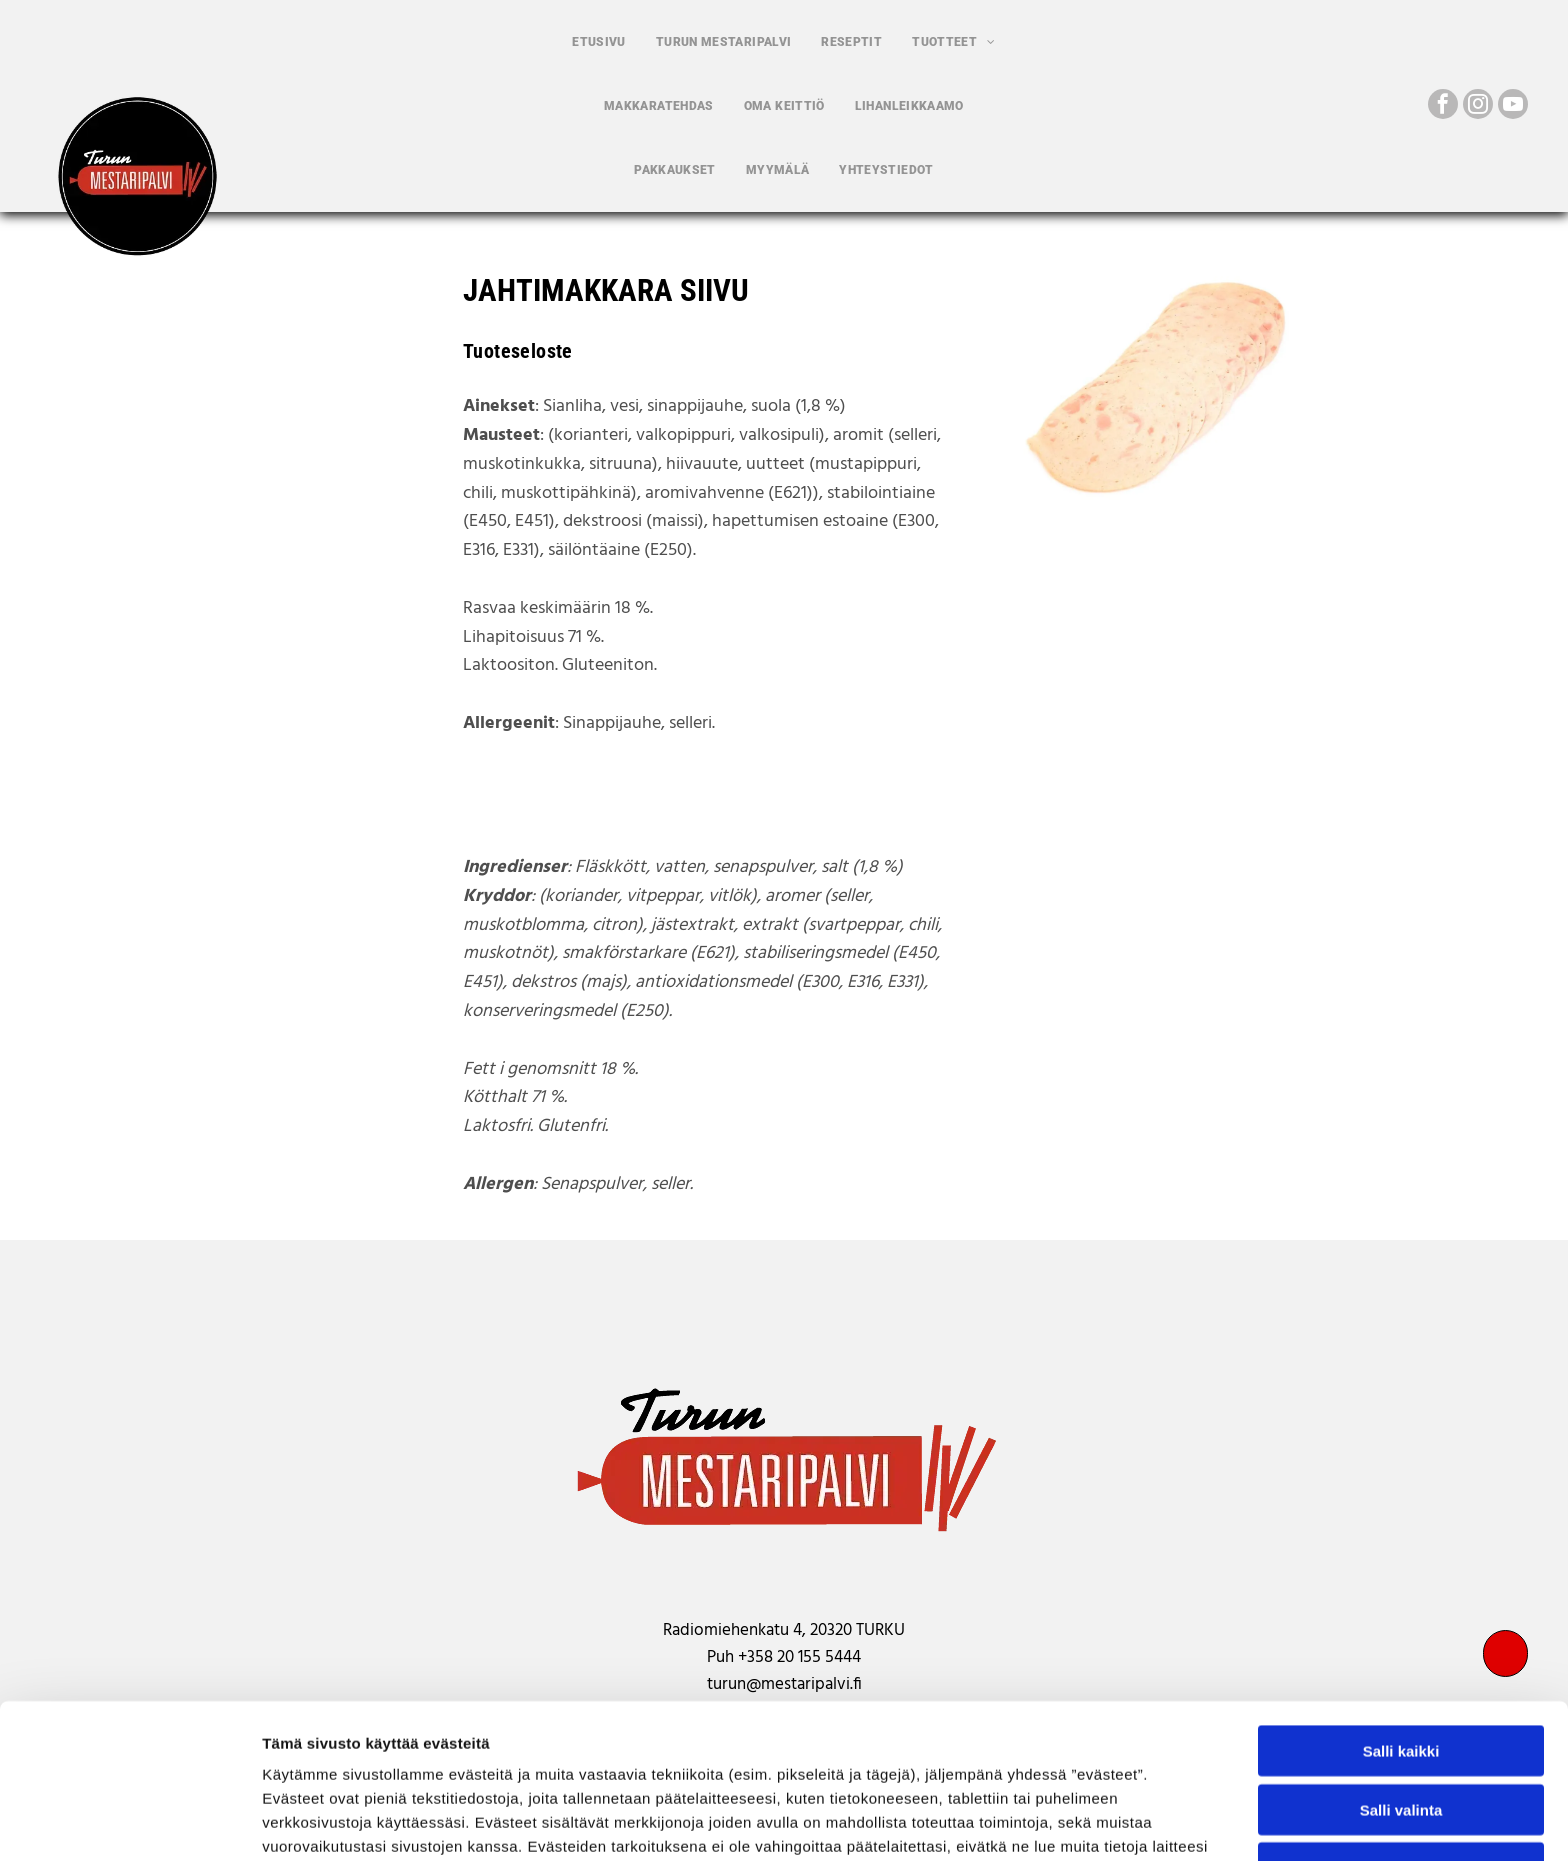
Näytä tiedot (1069, 1821)
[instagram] (1478, 106)
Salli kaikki (1401, 1613)
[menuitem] (599, 42)
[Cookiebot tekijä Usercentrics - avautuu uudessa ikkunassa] (129, 1822)
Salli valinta (1401, 1672)
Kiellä (1401, 1730)
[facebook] (1443, 106)
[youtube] (1513, 106)
